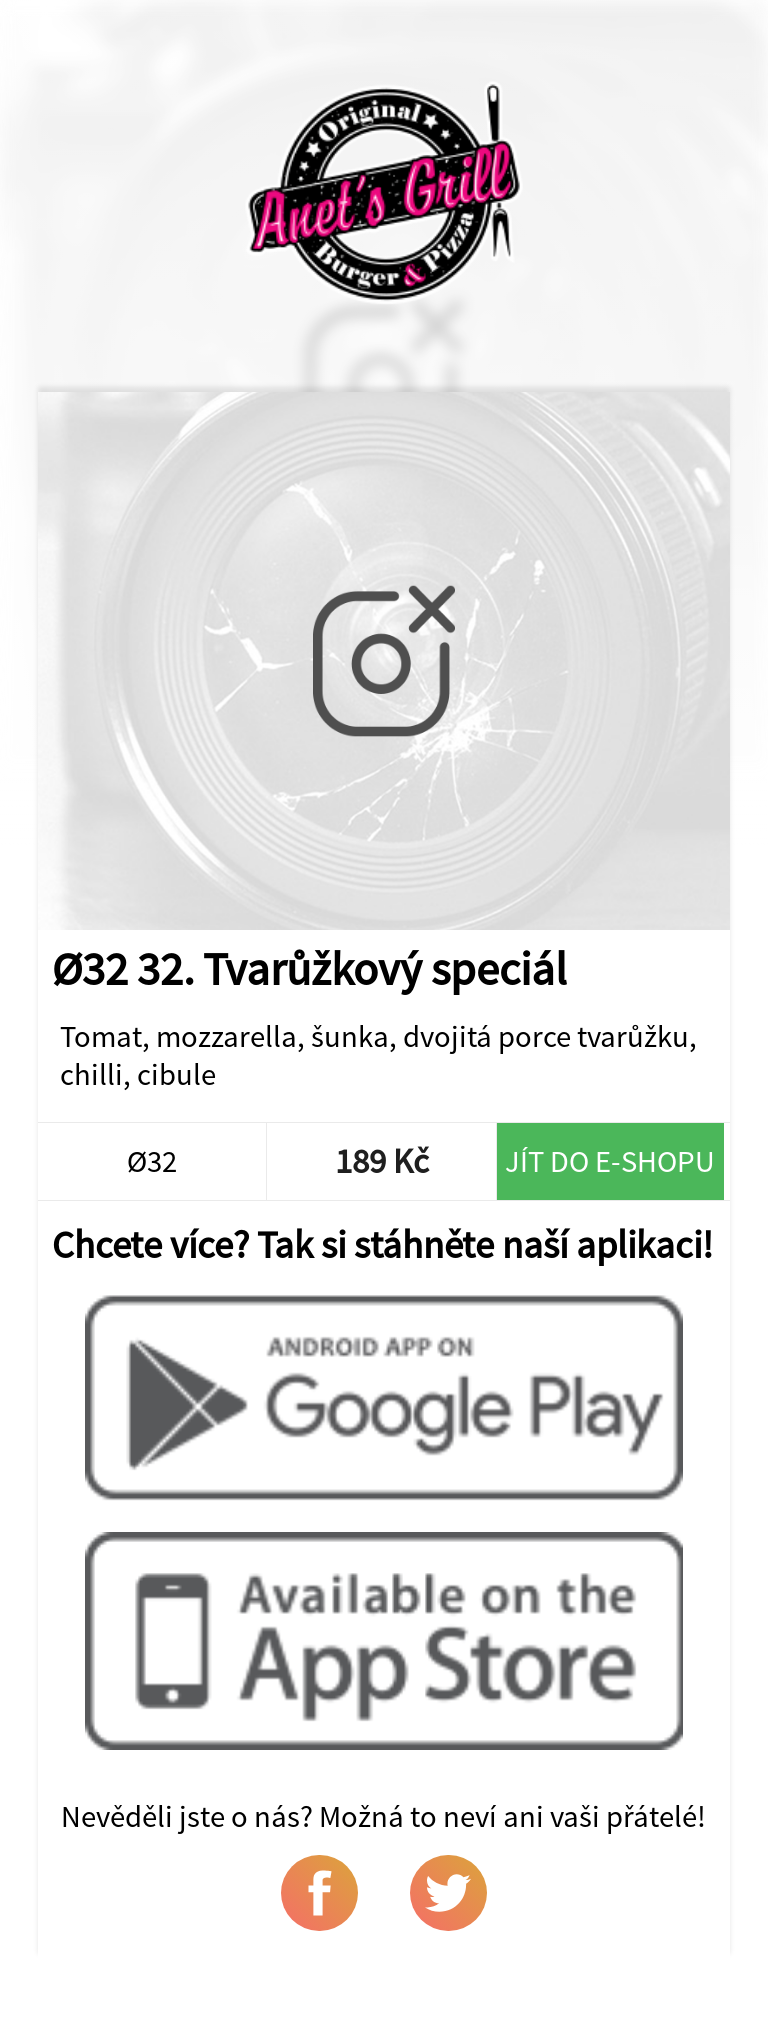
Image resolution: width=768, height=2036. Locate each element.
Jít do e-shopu (610, 1161)
